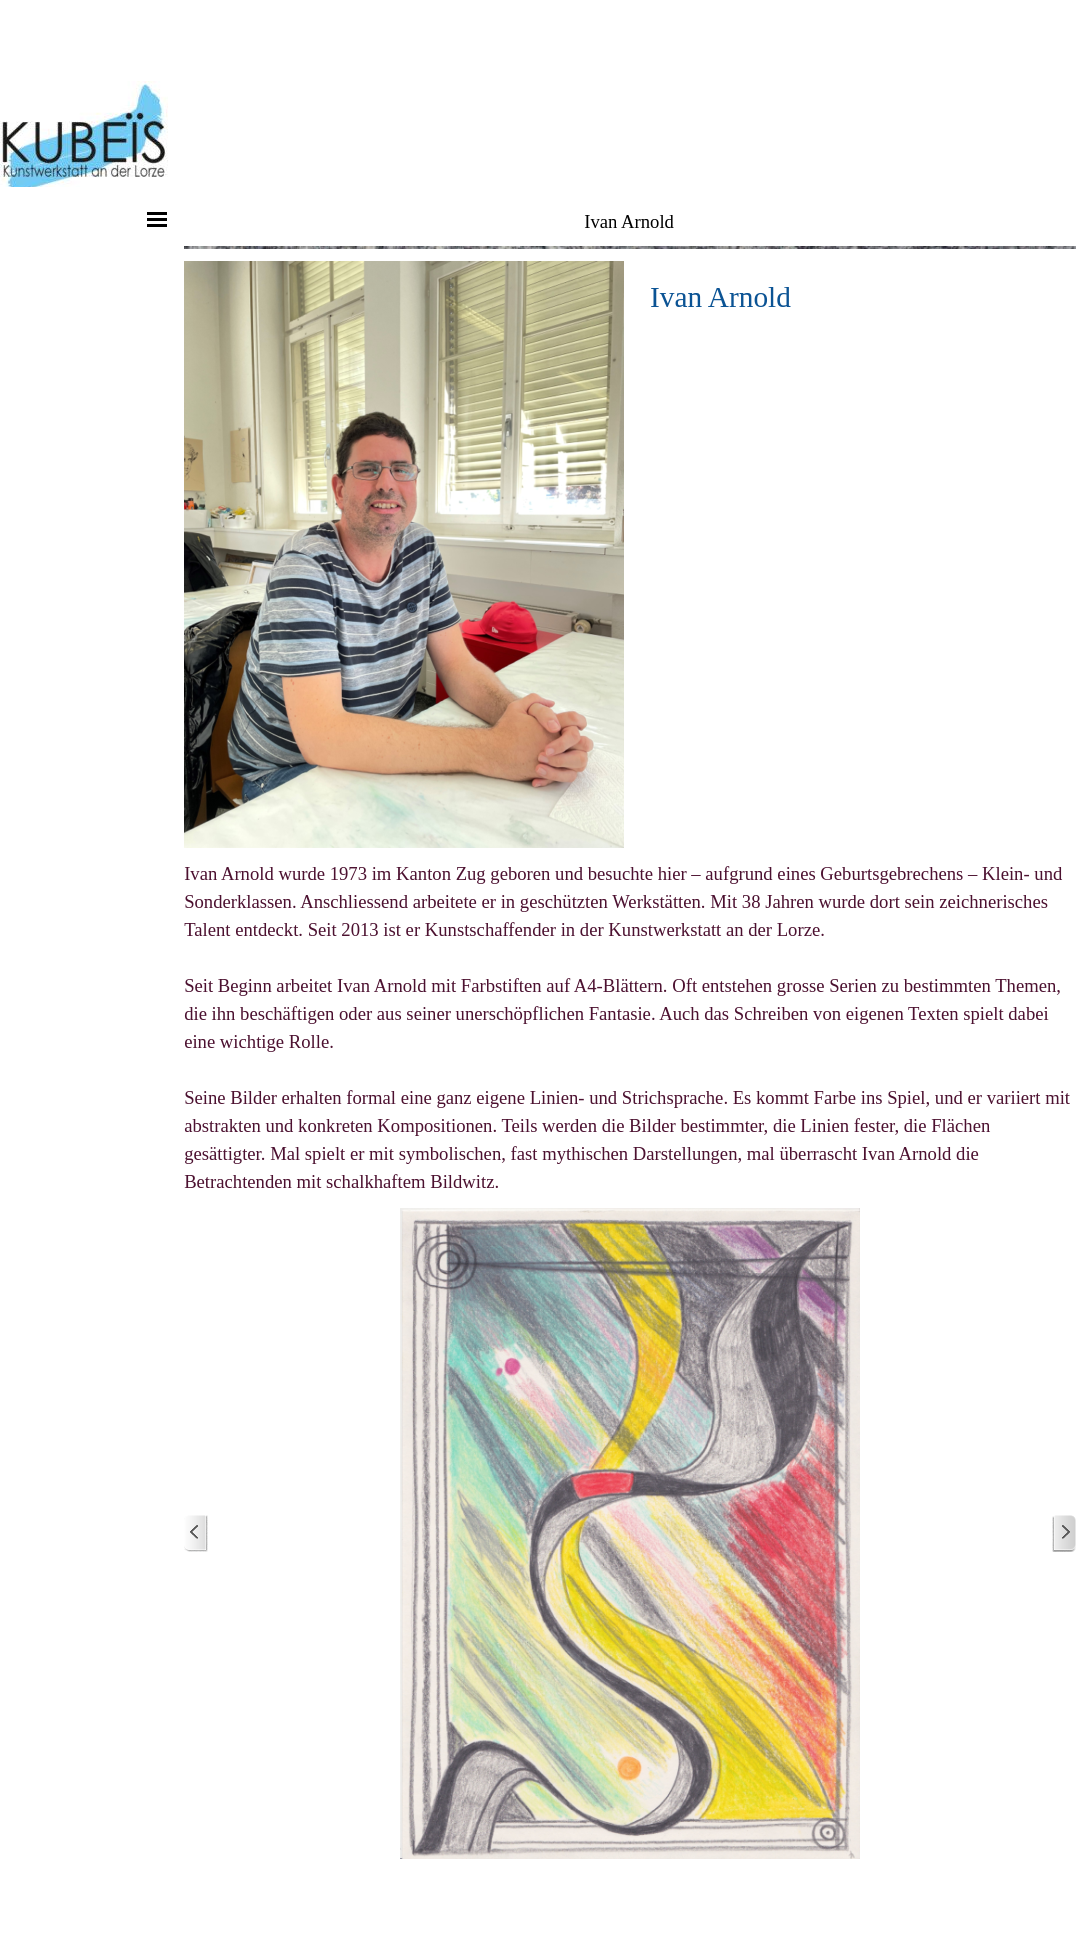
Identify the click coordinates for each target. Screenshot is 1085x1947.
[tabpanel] (856, 297)
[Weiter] (1064, 1533)
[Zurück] (196, 1533)
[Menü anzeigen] (157, 219)
